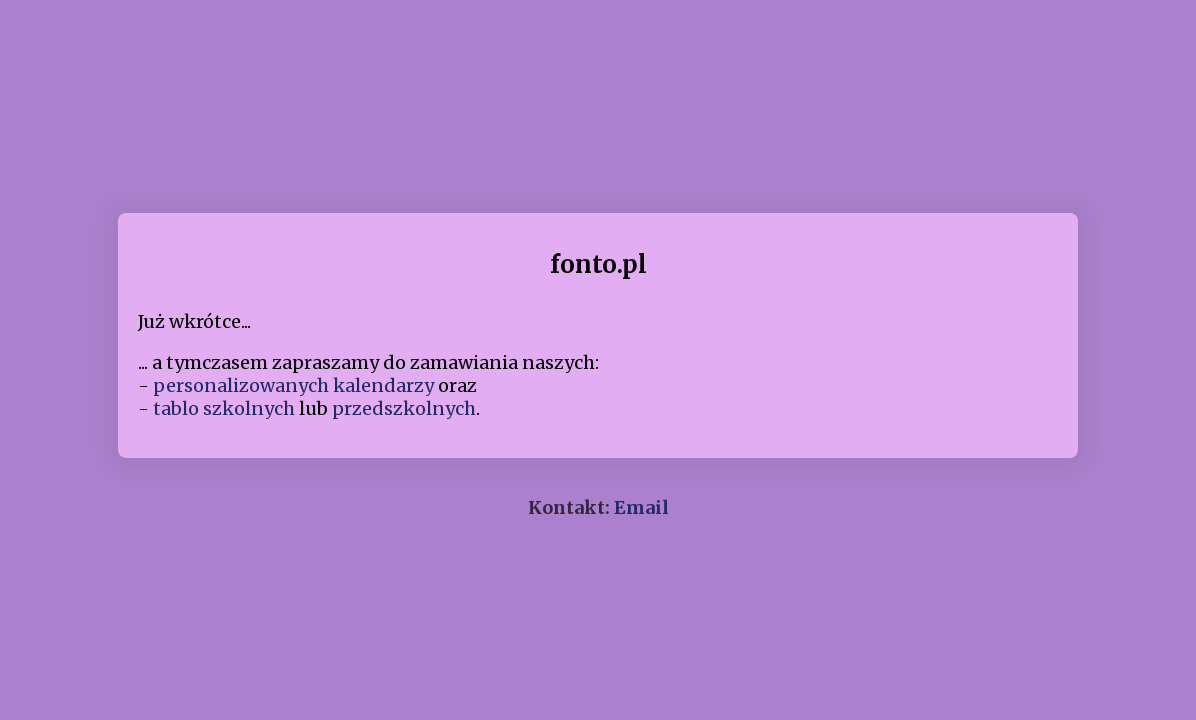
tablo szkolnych (224, 408)
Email (641, 507)
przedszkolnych (404, 408)
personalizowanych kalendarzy (293, 385)
